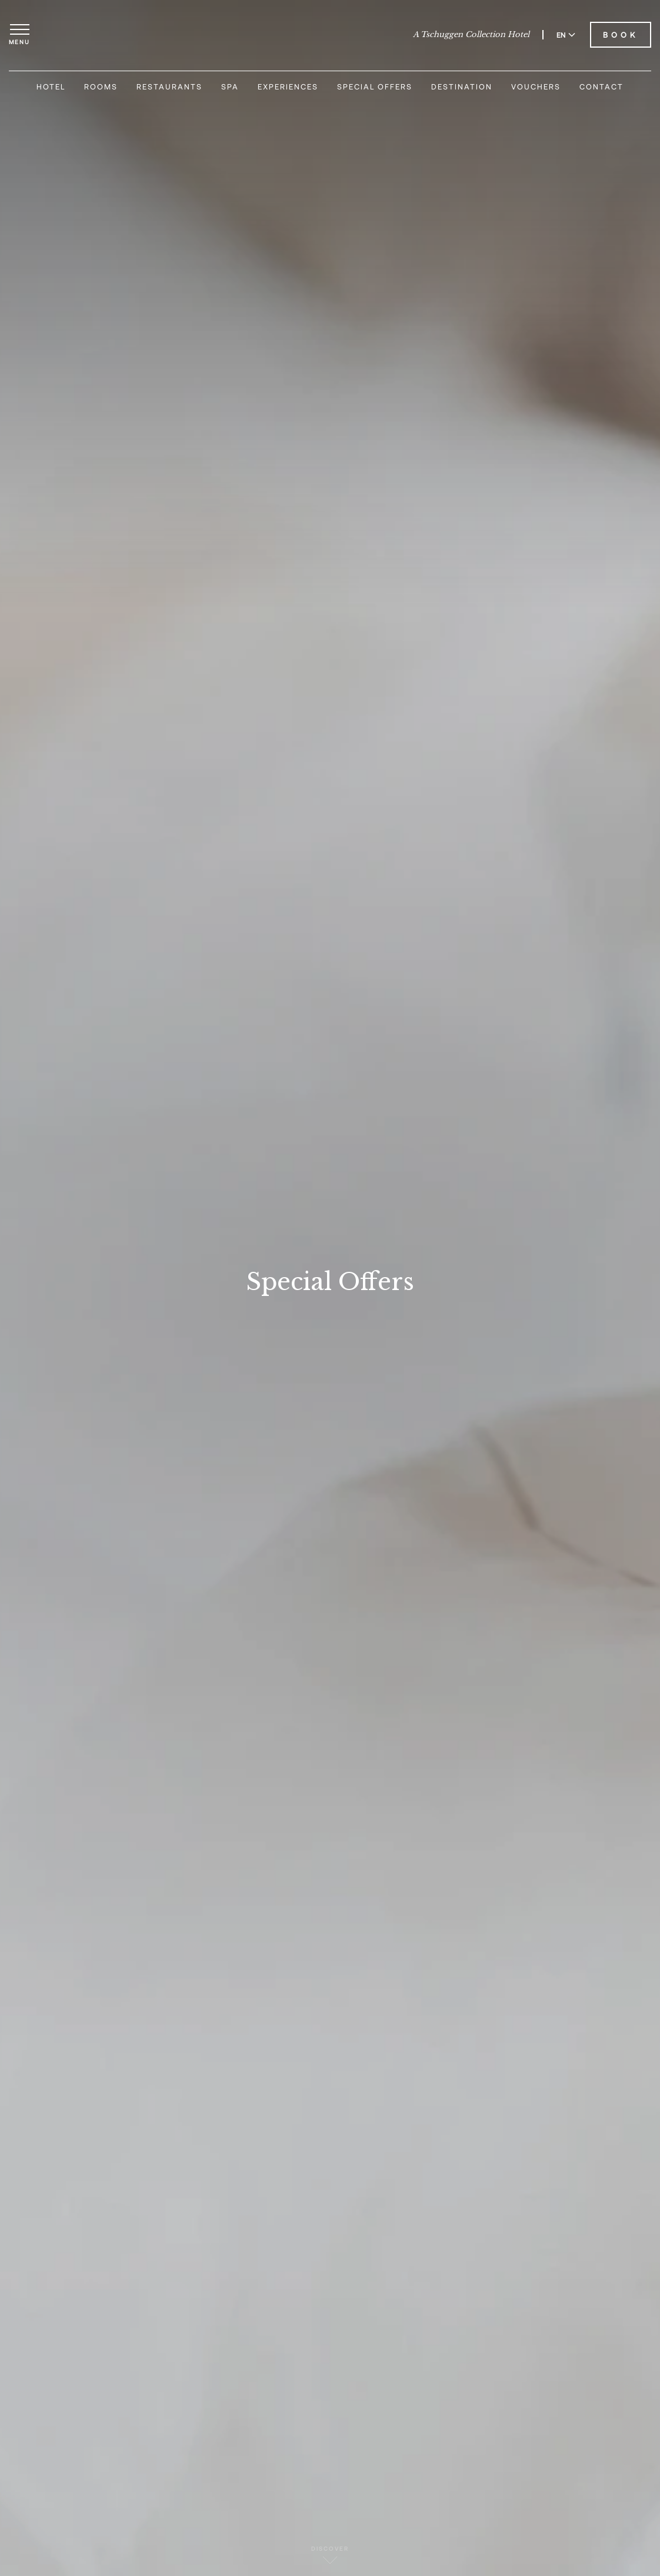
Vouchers (536, 86)
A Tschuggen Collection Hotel (471, 35)
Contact (601, 86)
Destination (461, 86)
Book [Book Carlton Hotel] (620, 34)
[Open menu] (19, 34)
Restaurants (169, 86)
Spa (230, 86)
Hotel (50, 86)
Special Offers (374, 86)
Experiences (288, 86)
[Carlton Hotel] (330, 34)
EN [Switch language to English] (565, 35)
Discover (330, 2554)
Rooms (101, 86)
